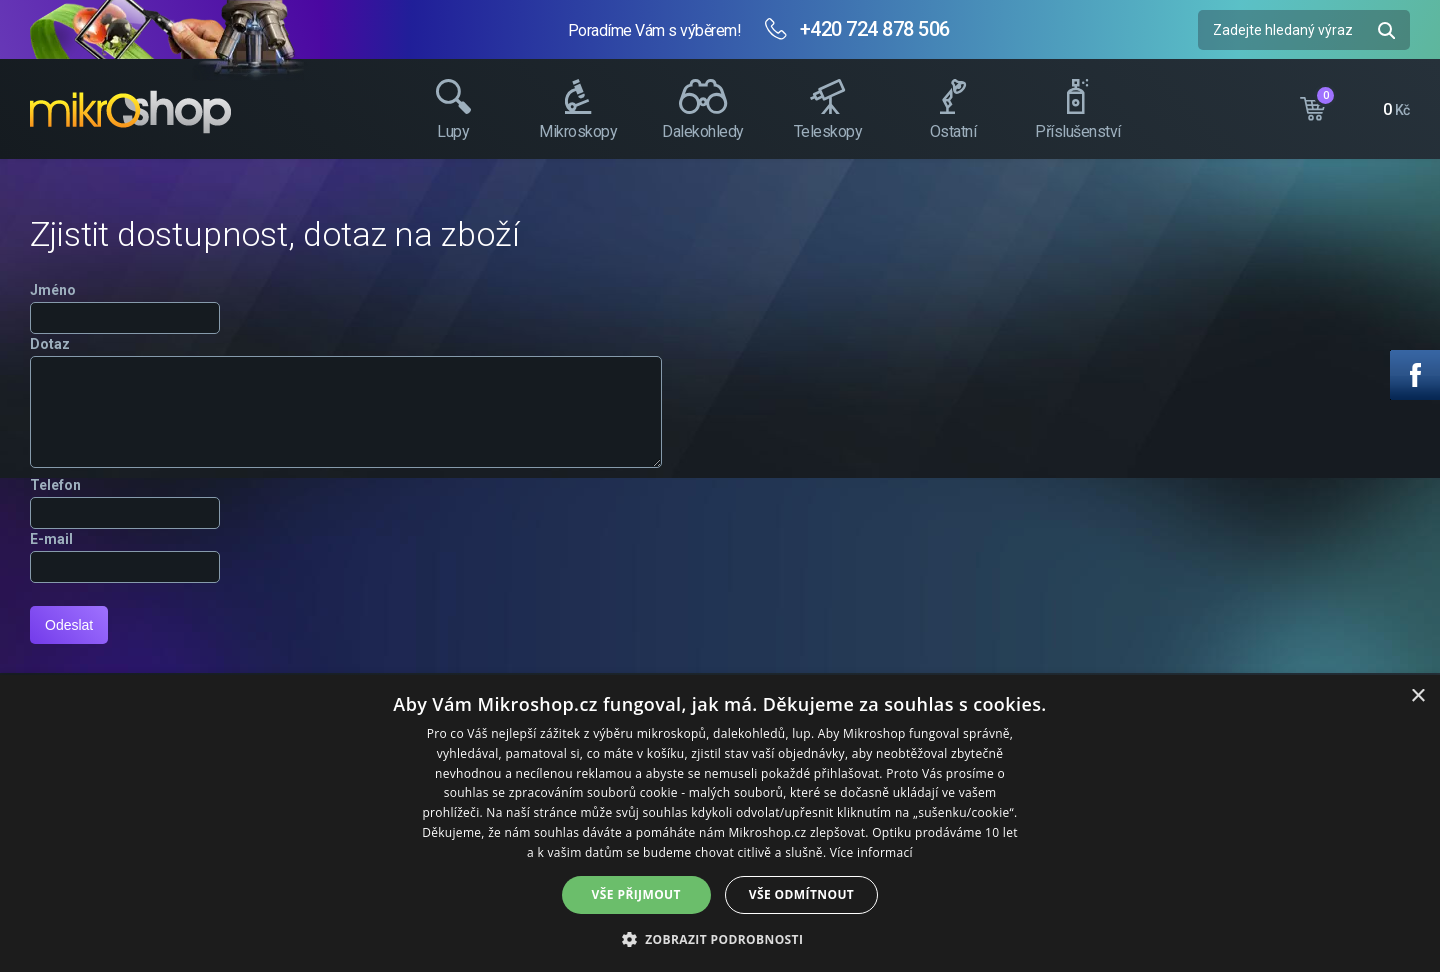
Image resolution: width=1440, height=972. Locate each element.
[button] (720, 938)
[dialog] (720, 823)
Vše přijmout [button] (636, 894)
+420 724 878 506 (875, 29)
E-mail (51, 539)
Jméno (53, 290)
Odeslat (69, 625)
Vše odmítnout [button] (801, 894)
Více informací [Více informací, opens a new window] (871, 852)
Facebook (1415, 375)
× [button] (1417, 696)
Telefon (55, 485)
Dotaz (50, 344)
